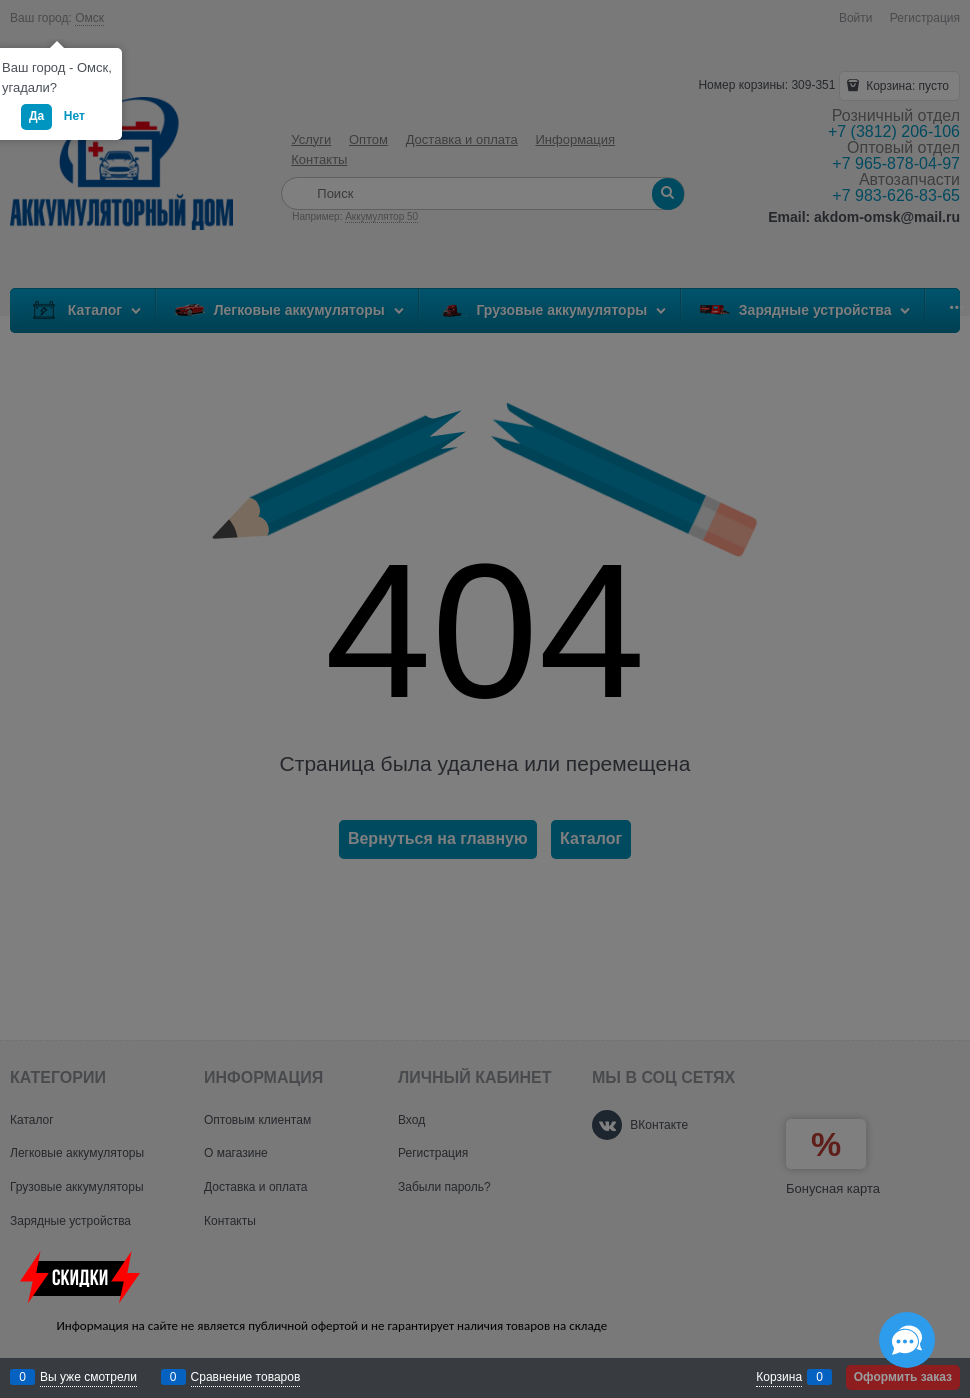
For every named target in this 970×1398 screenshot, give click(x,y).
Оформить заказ (903, 1377)
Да (36, 116)
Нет (74, 116)
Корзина (779, 1377)
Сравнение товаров (246, 1377)
